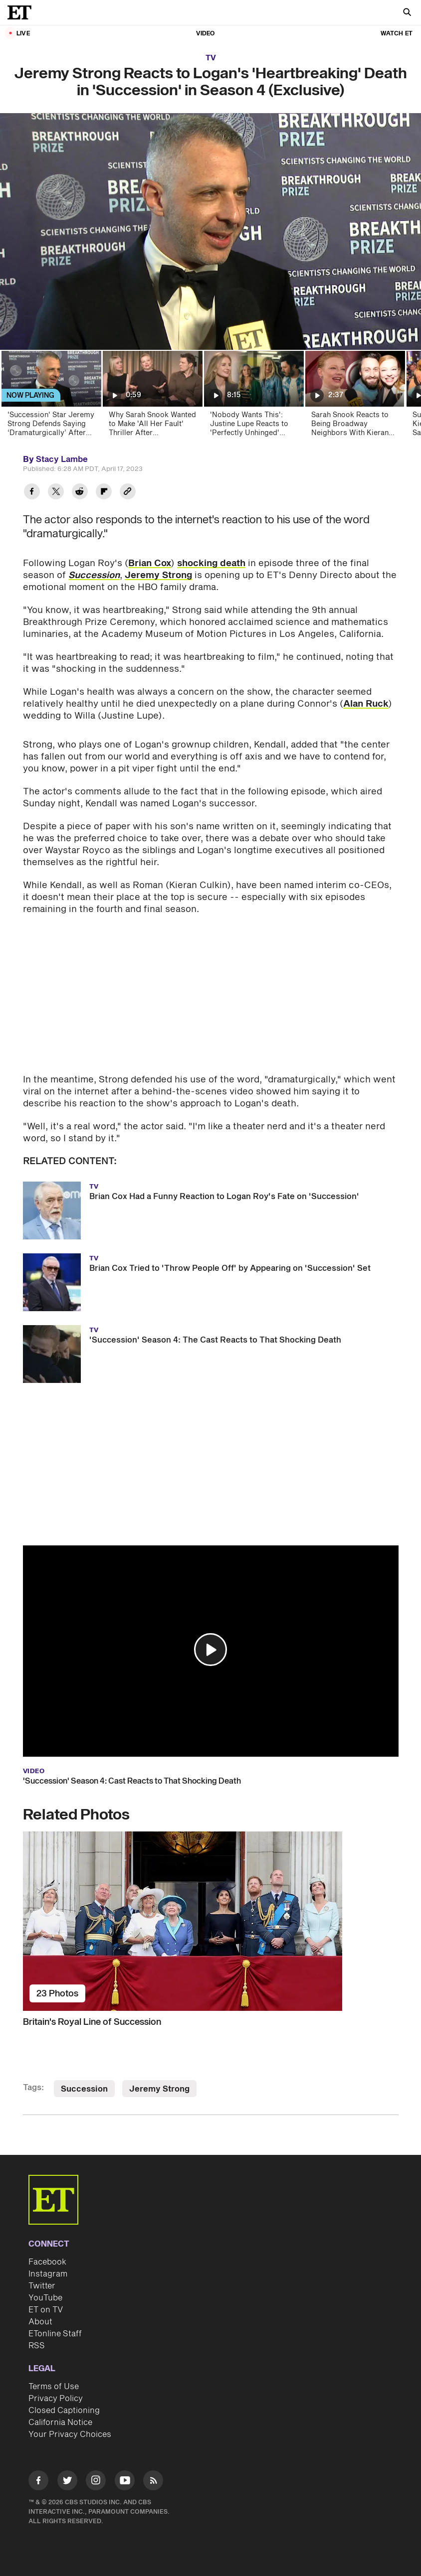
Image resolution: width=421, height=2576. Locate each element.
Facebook (47, 2262)
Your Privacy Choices (69, 2434)
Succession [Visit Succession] (84, 2089)
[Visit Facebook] (38, 2482)
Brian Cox (149, 563)
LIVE (23, 33)
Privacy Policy (55, 2399)
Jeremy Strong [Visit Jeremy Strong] (159, 2089)
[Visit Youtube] (125, 2482)
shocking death (211, 563)
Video (205, 33)
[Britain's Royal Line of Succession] (211, 1921)
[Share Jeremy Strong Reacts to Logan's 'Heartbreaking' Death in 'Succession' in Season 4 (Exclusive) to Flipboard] (104, 492)
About (40, 2322)
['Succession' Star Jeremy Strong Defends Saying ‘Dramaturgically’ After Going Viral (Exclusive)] (50, 397)
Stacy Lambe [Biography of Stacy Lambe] (62, 459)
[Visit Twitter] (67, 2482)
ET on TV (45, 2310)
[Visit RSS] (153, 2482)
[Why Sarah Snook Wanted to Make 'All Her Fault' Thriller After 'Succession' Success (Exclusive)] (152, 397)
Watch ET (397, 33)
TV (211, 58)
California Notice (60, 2422)
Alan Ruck (366, 704)
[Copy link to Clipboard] (128, 492)
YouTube (45, 2298)
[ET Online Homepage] (22, 12)
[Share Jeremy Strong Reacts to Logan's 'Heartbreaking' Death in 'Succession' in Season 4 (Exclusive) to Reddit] (80, 492)
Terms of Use (53, 2387)
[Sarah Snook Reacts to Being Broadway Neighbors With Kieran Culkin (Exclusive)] (354, 397)
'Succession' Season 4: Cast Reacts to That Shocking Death (132, 1781)
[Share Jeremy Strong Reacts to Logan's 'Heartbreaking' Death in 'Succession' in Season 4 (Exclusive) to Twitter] (56, 492)
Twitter (41, 2286)
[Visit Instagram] (96, 2482)
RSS (36, 2346)
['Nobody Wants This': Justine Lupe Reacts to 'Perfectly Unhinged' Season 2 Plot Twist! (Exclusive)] (253, 397)
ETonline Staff (55, 2334)
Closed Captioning (64, 2411)
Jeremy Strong (158, 575)
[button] (210, 1649)
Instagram (47, 2274)
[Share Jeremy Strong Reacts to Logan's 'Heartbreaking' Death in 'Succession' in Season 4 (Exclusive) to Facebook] (32, 492)
